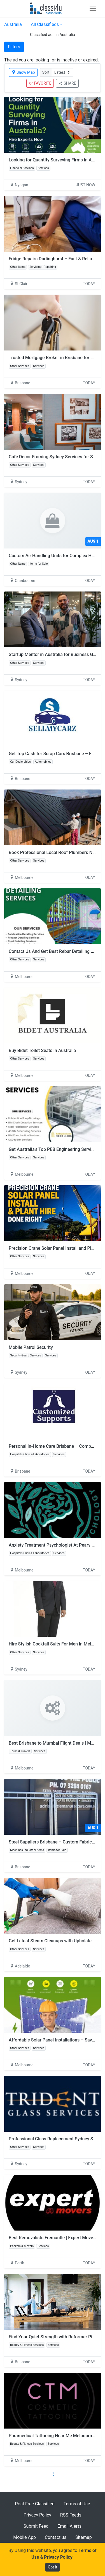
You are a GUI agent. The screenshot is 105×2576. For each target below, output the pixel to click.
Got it (52, 2567)
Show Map (23, 72)
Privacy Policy (37, 2515)
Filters (14, 46)
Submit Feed (36, 2526)
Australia (13, 24)
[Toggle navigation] (93, 8)
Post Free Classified (35, 2503)
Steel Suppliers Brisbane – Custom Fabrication (55, 1842)
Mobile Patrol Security (31, 1347)
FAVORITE (40, 83)
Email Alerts (69, 2526)
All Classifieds (45, 24)
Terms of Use (77, 2503)
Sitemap (83, 2537)
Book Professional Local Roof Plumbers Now (53, 852)
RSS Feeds (70, 2515)
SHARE (67, 83)
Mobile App (24, 2537)
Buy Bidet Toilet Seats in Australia (42, 1050)
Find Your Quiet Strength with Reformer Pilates (55, 2336)
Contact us (55, 2537)
